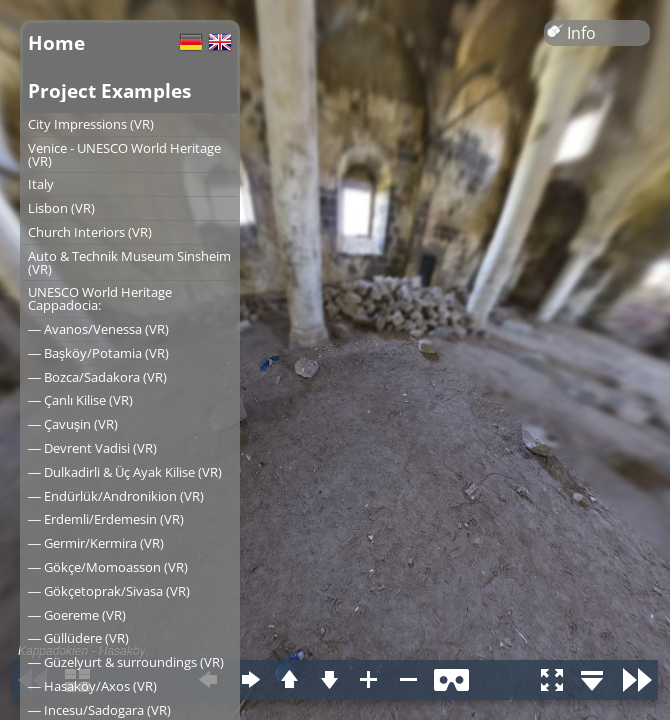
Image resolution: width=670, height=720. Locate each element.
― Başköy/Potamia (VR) (98, 353)
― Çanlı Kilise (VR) (80, 400)
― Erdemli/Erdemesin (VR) (106, 519)
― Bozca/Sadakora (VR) (97, 377)
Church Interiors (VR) (90, 232)
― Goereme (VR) (77, 615)
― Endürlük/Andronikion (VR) (116, 496)
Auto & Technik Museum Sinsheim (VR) (129, 262)
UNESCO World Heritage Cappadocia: (100, 298)
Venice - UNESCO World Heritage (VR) (124, 154)
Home (56, 42)
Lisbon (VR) (61, 208)
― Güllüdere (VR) (78, 638)
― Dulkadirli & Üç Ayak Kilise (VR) (125, 472)
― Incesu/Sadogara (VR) (99, 710)
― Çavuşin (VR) (73, 424)
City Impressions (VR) (91, 124)
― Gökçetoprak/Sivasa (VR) (109, 591)
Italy (41, 184)
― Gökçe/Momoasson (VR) (108, 567)
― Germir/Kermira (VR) (96, 543)
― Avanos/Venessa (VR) (98, 329)
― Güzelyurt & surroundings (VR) (126, 662)
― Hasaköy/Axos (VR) (92, 686)
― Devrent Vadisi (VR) (92, 448)
